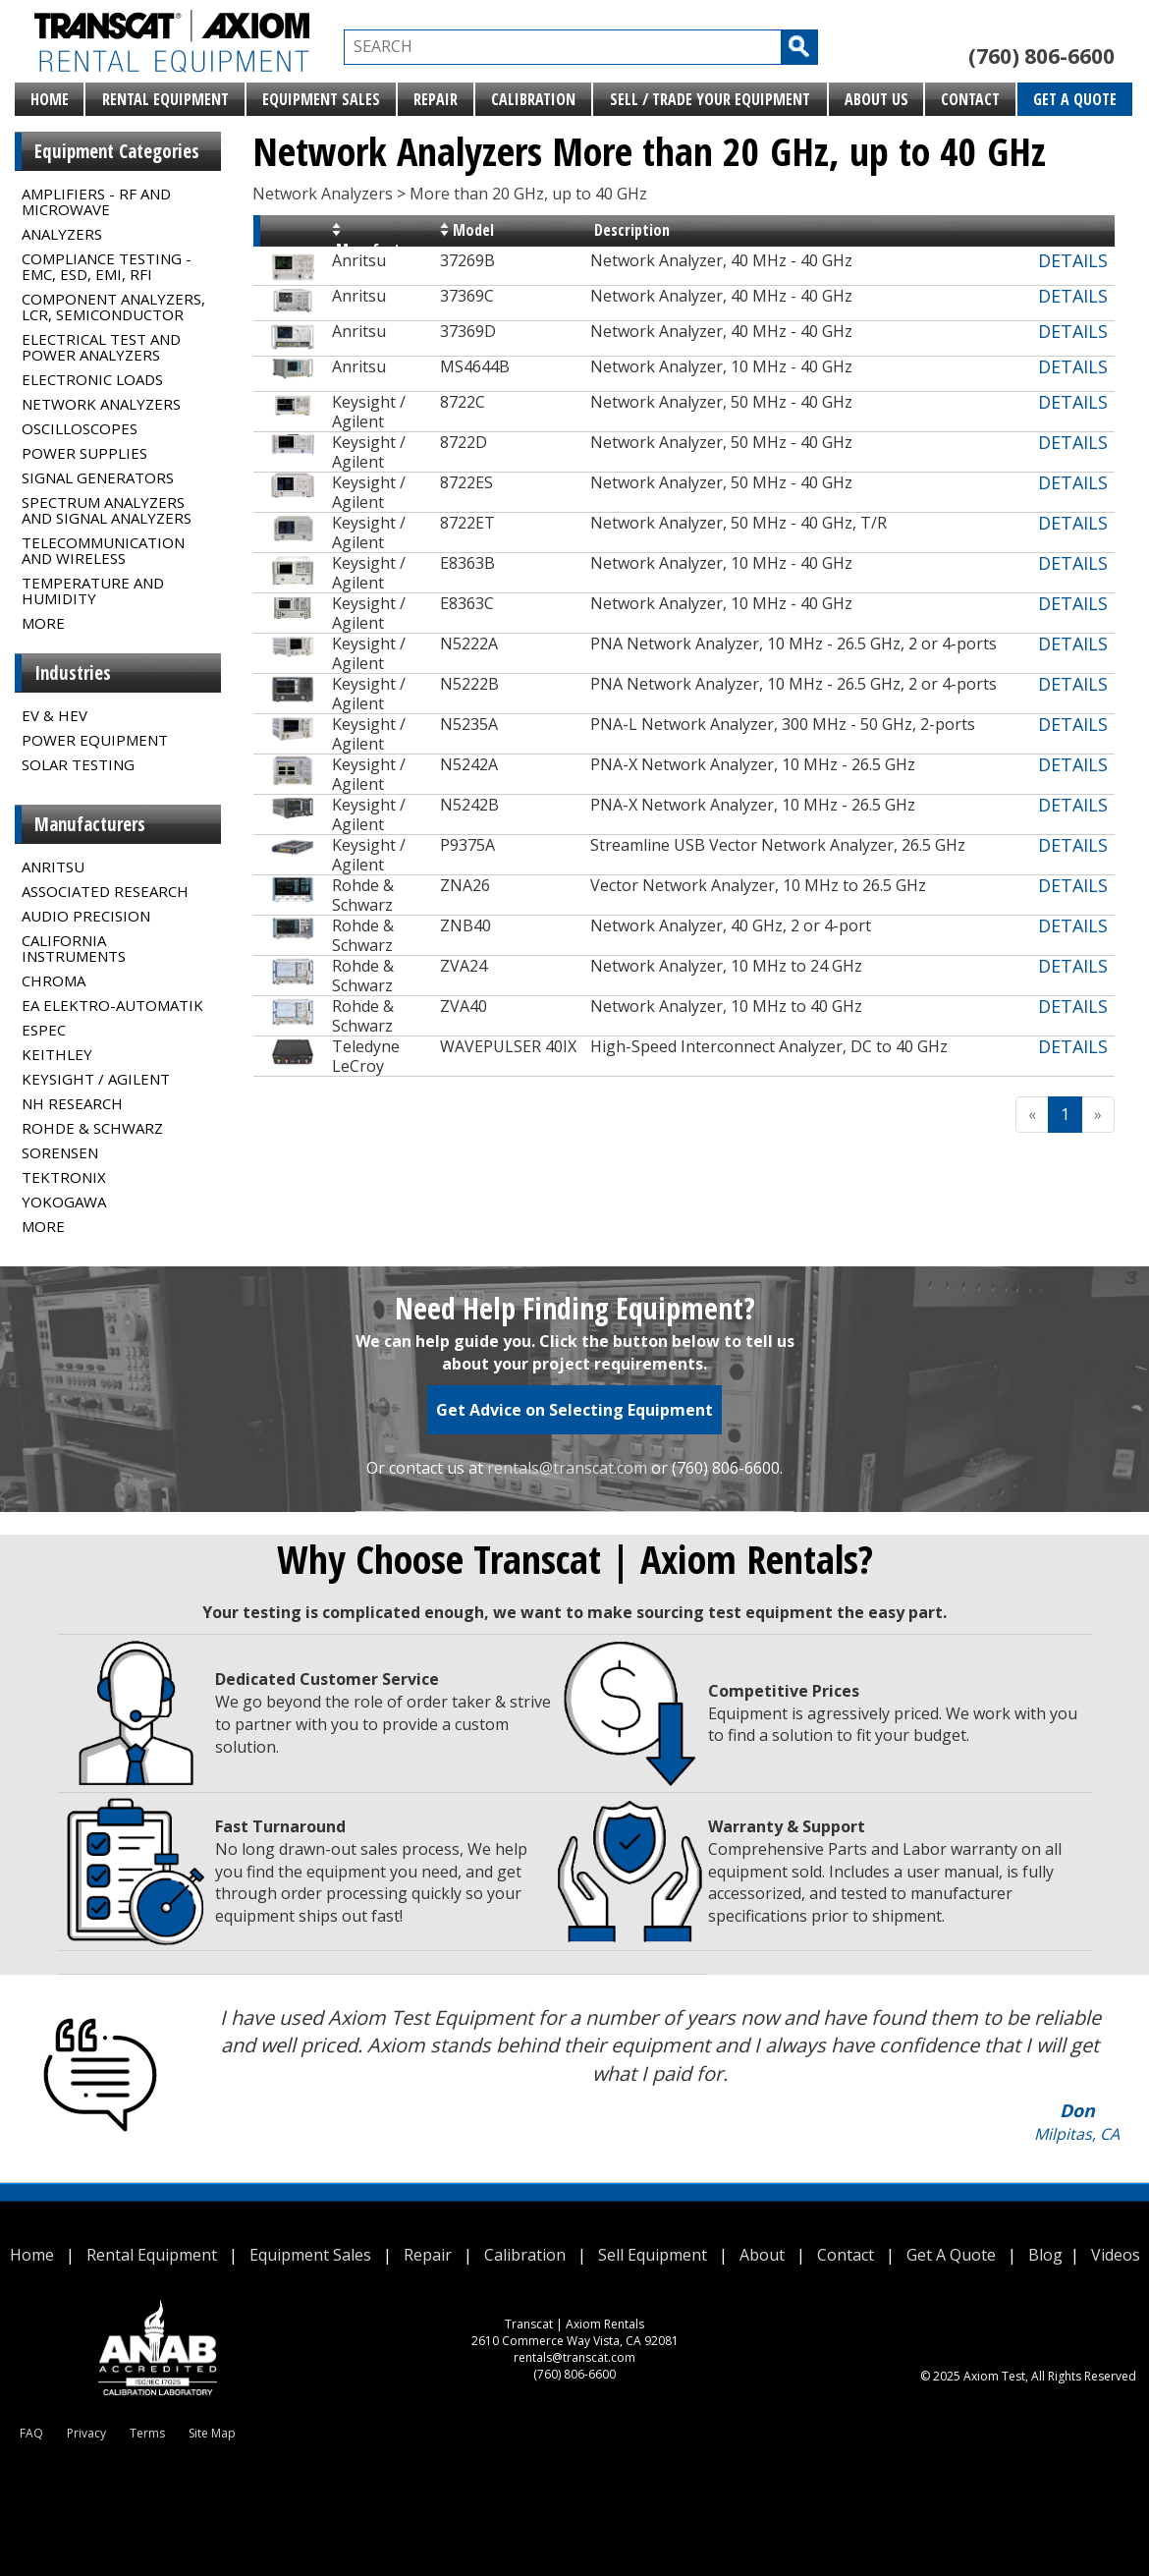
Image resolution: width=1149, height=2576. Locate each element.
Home (49, 99)
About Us (876, 99)
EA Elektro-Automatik (112, 1005)
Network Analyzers (101, 404)
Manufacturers (89, 824)
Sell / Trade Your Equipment (710, 99)
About (762, 2255)
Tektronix (64, 1177)
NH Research (72, 1103)
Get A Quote (1075, 99)
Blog (1045, 2255)
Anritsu (53, 866)
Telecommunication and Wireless (103, 550)
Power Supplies (84, 453)
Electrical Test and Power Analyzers (101, 346)
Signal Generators (98, 477)
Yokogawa (64, 1201)
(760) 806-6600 (1041, 56)
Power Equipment (95, 740)
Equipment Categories (116, 151)
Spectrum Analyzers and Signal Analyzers (107, 510)
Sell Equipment (652, 2255)
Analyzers (62, 234)
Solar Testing (78, 764)
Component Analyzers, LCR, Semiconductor (113, 306)
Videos (1115, 2255)
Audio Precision (86, 915)
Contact (970, 99)
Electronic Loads (92, 379)
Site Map (212, 2433)
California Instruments (74, 948)
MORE (43, 623)
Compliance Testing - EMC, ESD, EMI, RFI (107, 266)
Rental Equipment (165, 99)
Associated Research (105, 891)
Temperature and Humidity (93, 590)
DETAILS (1073, 260)
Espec (44, 1029)
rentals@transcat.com (567, 1468)
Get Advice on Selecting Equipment (574, 1410)
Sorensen (60, 1152)
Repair (435, 99)
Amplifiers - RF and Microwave (96, 201)
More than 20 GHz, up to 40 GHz (528, 193)
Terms (147, 2433)
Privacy (86, 2433)
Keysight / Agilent (96, 1079)
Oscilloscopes (79, 428)
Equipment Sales (321, 99)
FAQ (31, 2433)
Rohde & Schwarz (92, 1128)
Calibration (533, 99)
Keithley (57, 1054)
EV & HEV (54, 715)
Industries (72, 673)
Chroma (53, 980)
